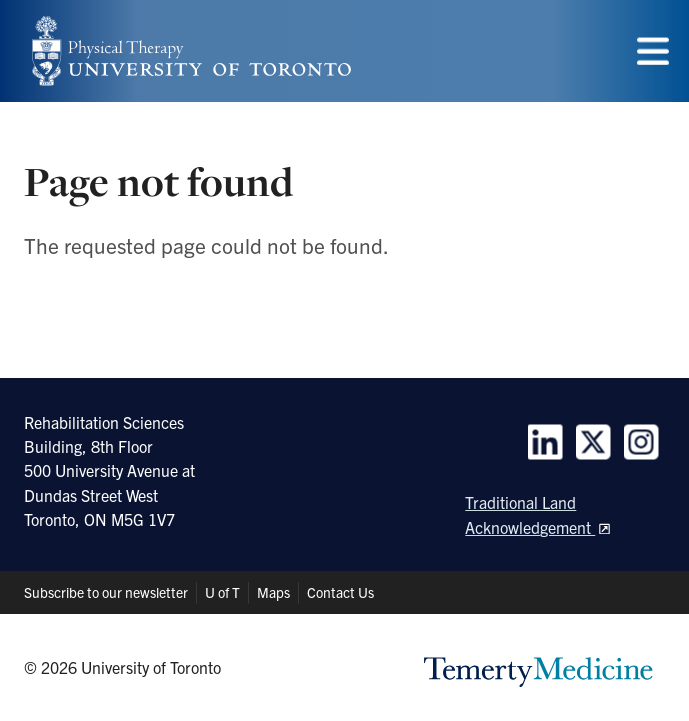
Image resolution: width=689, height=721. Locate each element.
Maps (273, 592)
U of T (222, 592)
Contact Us (340, 592)
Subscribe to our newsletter (106, 592)
